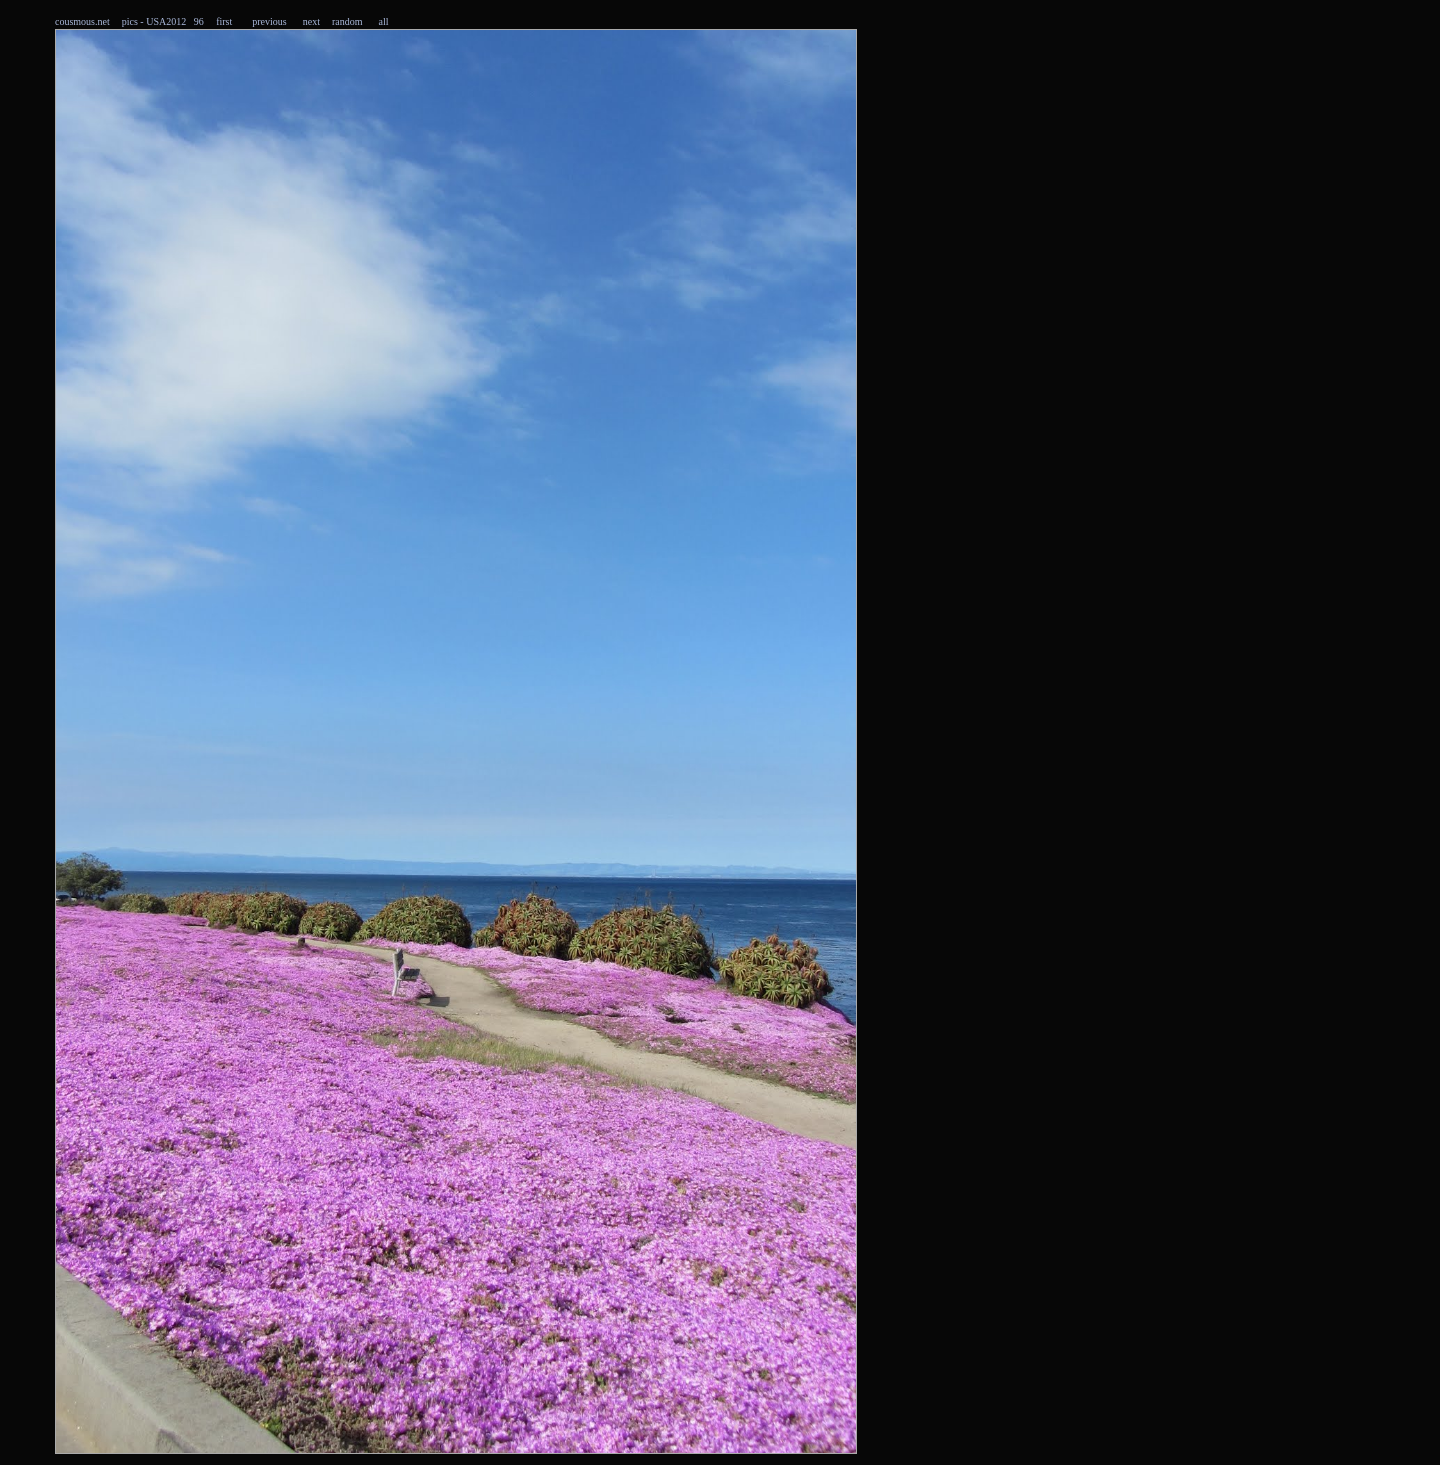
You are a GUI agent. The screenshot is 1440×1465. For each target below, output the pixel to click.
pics (130, 21)
